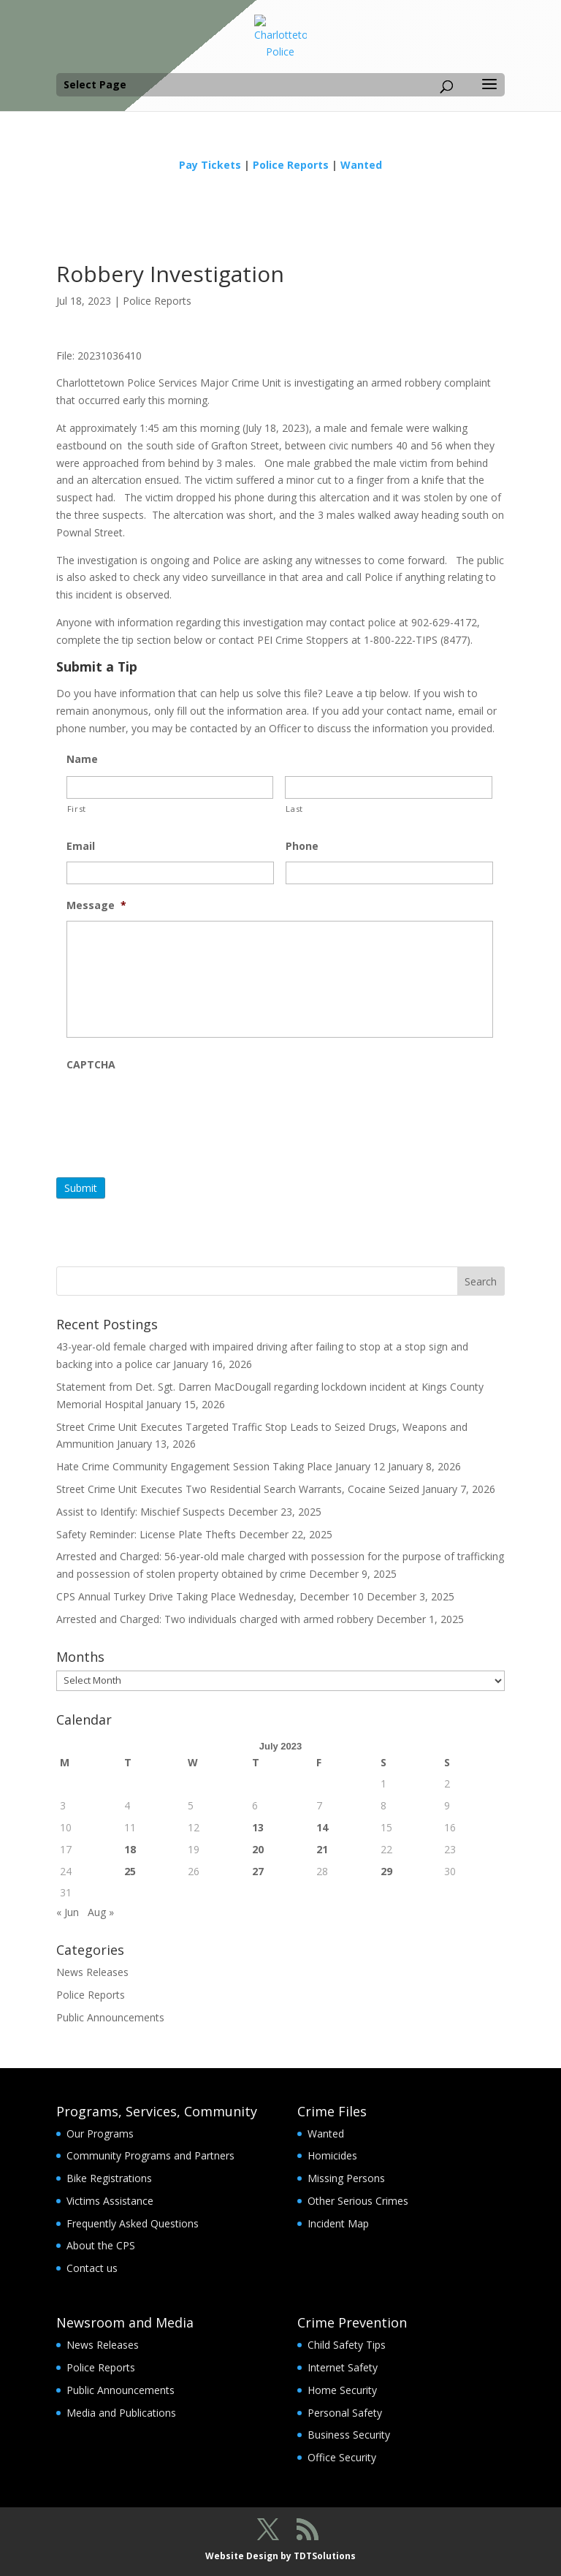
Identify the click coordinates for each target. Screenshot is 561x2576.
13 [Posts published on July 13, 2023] (258, 1827)
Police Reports (291, 165)
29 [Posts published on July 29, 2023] (386, 1871)
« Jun (67, 1912)
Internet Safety (343, 2367)
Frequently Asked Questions (132, 2223)
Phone (302, 846)
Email (80, 846)
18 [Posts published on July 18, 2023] (130, 1849)
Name (82, 759)
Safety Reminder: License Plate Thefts (146, 1534)
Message (96, 905)
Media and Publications (121, 2413)
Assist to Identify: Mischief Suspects (140, 1512)
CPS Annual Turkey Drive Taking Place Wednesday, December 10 (210, 1596)
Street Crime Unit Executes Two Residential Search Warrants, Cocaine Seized (237, 1489)
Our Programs (100, 2133)
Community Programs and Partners (150, 2155)
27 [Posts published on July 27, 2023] (258, 1871)
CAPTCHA (90, 1064)
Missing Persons (346, 2178)
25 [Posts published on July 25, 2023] (130, 1871)
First (76, 808)
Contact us (92, 2268)
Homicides (332, 2155)
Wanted (361, 165)
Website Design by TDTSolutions (280, 2556)
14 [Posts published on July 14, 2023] (322, 1827)
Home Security (342, 2390)
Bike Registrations (109, 2178)
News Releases (92, 1972)
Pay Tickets (210, 165)
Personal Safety (345, 2413)
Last (294, 808)
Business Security (349, 2435)
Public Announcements (110, 2017)
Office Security (342, 2457)
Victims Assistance (109, 2201)
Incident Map (338, 2223)
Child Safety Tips (347, 2345)
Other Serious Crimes (358, 2201)
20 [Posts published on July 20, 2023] (258, 1849)
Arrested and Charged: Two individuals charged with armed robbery (214, 1619)
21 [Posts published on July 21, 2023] (322, 1849)
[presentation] (177, 1108)
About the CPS (100, 2245)
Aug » (101, 1912)
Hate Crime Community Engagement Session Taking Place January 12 (220, 1466)
